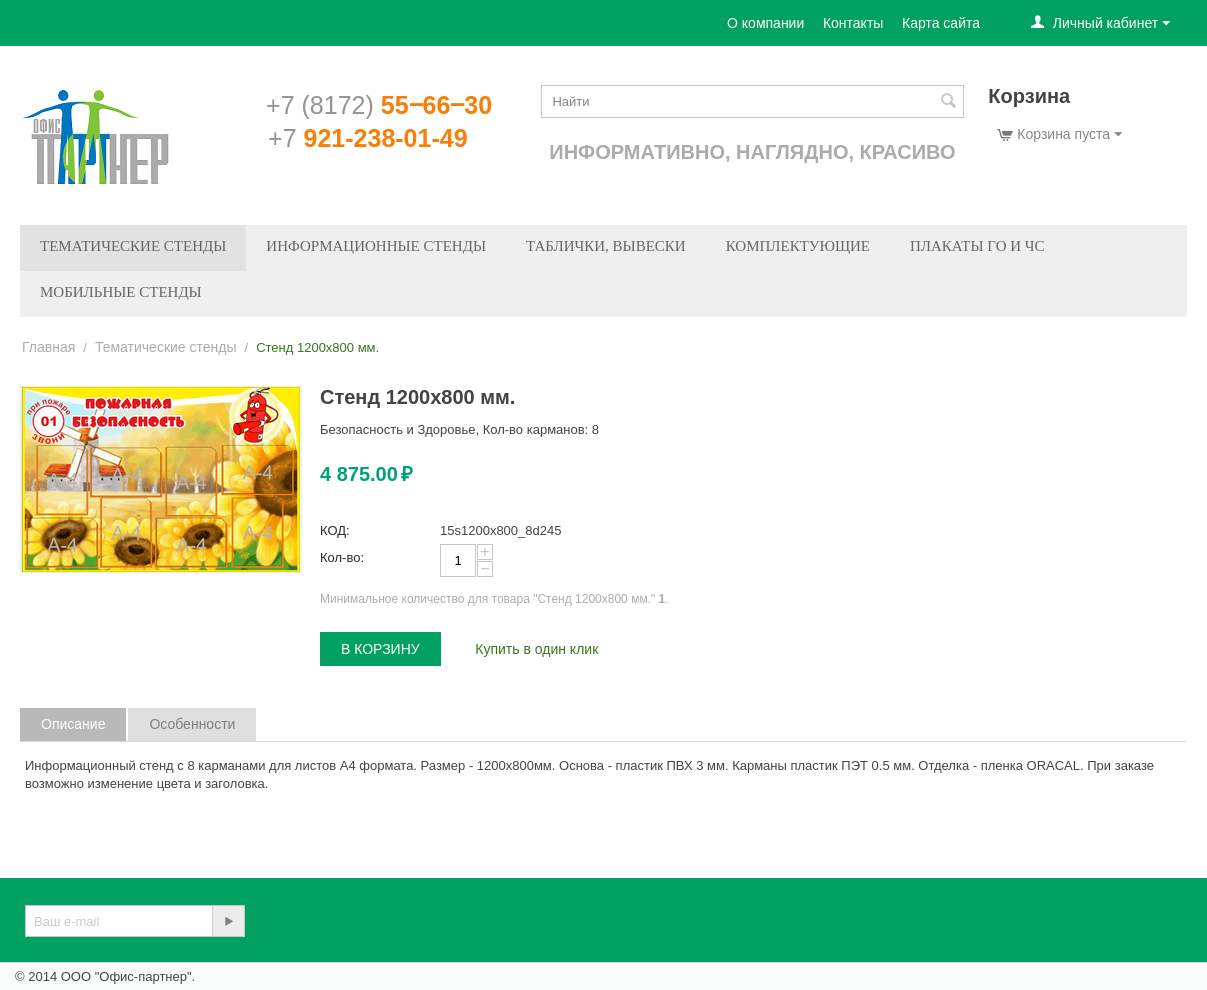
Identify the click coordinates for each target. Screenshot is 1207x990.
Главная (48, 347)
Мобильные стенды (121, 292)
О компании (765, 23)
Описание (73, 724)
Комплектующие (798, 246)
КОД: (335, 530)
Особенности (192, 724)
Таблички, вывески (606, 246)
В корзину (380, 649)
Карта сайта (941, 23)
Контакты (853, 23)
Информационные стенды (376, 246)
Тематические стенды (133, 246)
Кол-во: (342, 557)
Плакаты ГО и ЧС (977, 246)
